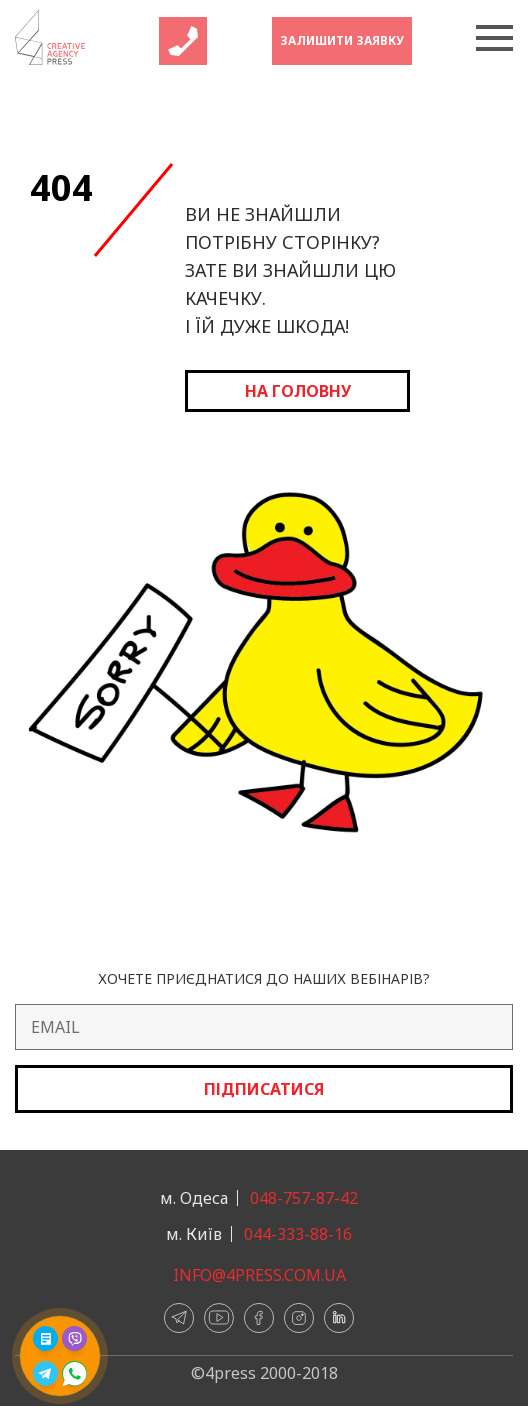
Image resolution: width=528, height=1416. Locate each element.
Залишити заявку (342, 40)
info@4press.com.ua (259, 1275)
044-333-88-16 (298, 1234)
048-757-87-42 (304, 1198)
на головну (298, 391)
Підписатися (264, 1089)
